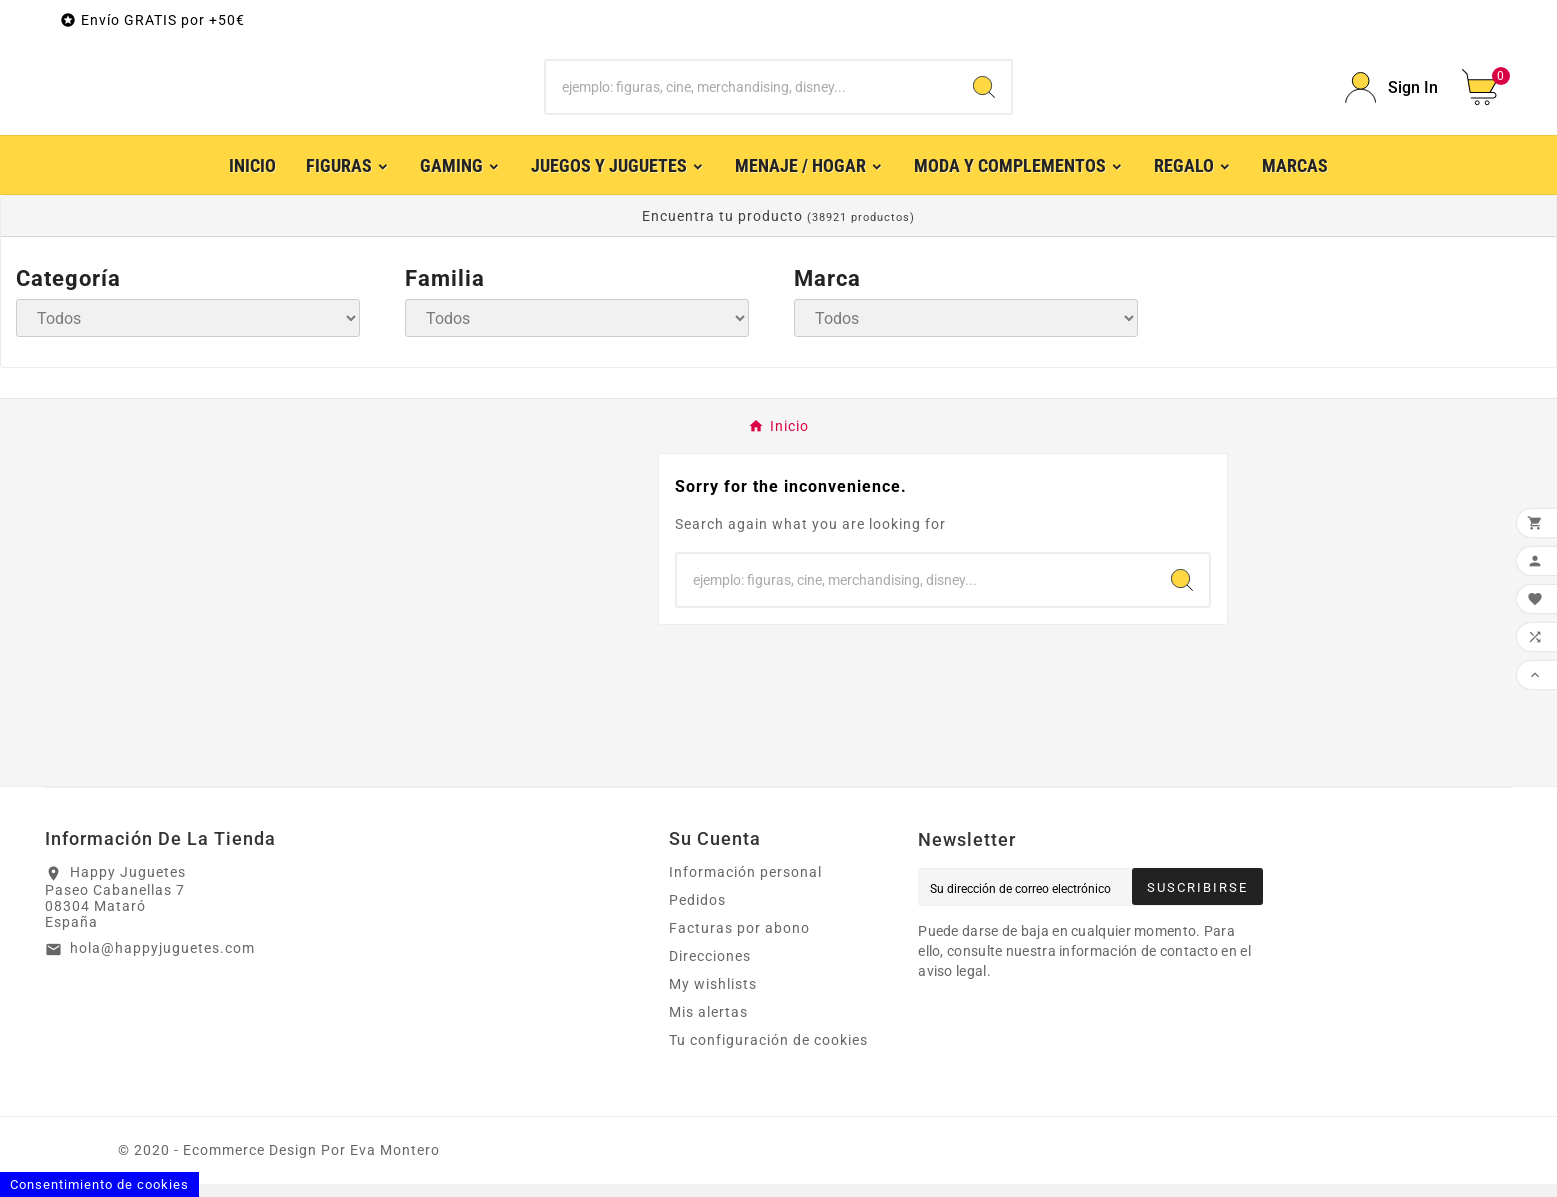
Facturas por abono (739, 941)
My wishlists (713, 997)
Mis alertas (708, 1025)
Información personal (745, 885)
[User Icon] (1391, 94)
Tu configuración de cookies (768, 1053)
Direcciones (710, 969)
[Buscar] (751, 94)
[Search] (984, 94)
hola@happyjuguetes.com (162, 961)
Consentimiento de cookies (99, 1184)
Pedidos (697, 913)
